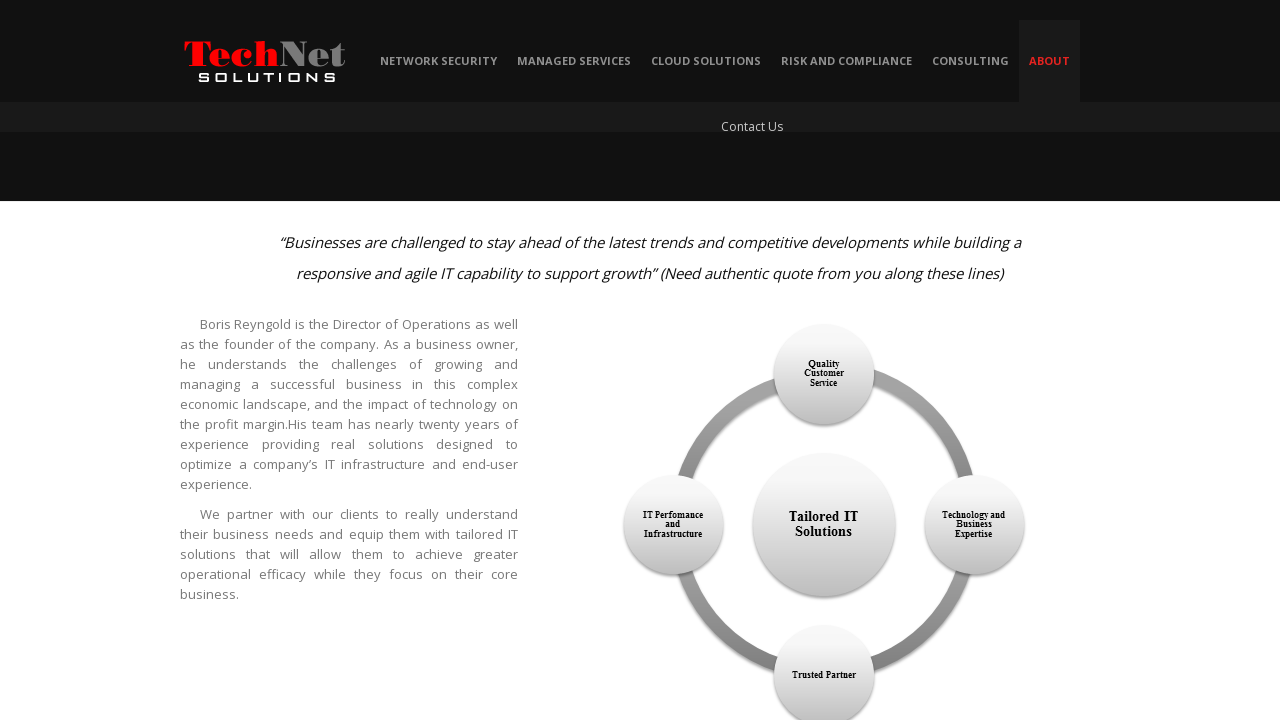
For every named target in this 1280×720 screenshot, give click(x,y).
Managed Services (574, 60)
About (1049, 60)
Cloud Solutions (706, 60)
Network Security (438, 60)
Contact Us (752, 126)
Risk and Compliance (846, 60)
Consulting (970, 60)
